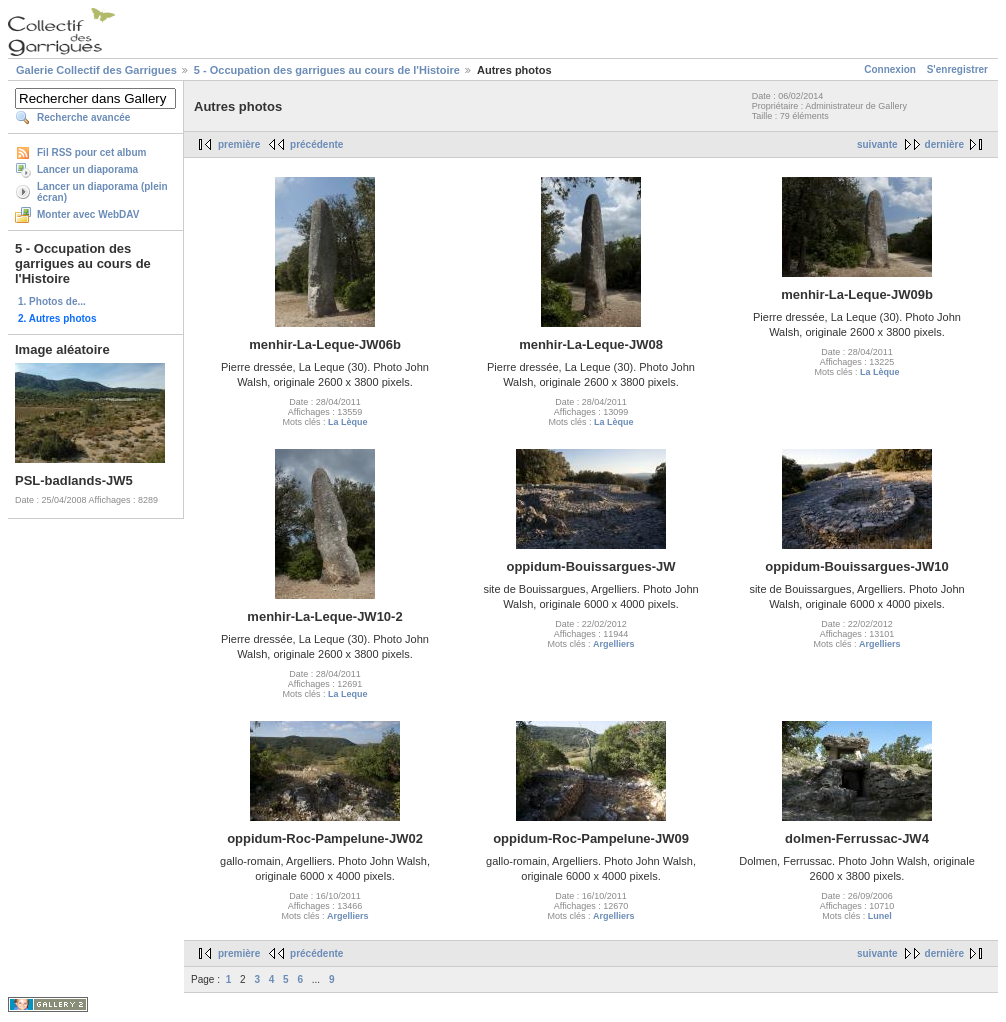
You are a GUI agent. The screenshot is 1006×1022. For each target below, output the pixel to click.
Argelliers (614, 644)
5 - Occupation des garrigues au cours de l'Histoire (327, 70)
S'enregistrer (957, 69)
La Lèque (348, 422)
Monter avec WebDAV (88, 214)
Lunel (880, 916)
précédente (316, 144)
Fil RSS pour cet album (91, 152)
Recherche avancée (83, 117)
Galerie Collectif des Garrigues (96, 70)
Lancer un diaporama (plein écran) (102, 192)
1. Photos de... (52, 301)
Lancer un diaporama (87, 169)
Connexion (890, 69)
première (239, 144)
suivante (877, 144)
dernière (944, 144)
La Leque (348, 694)
